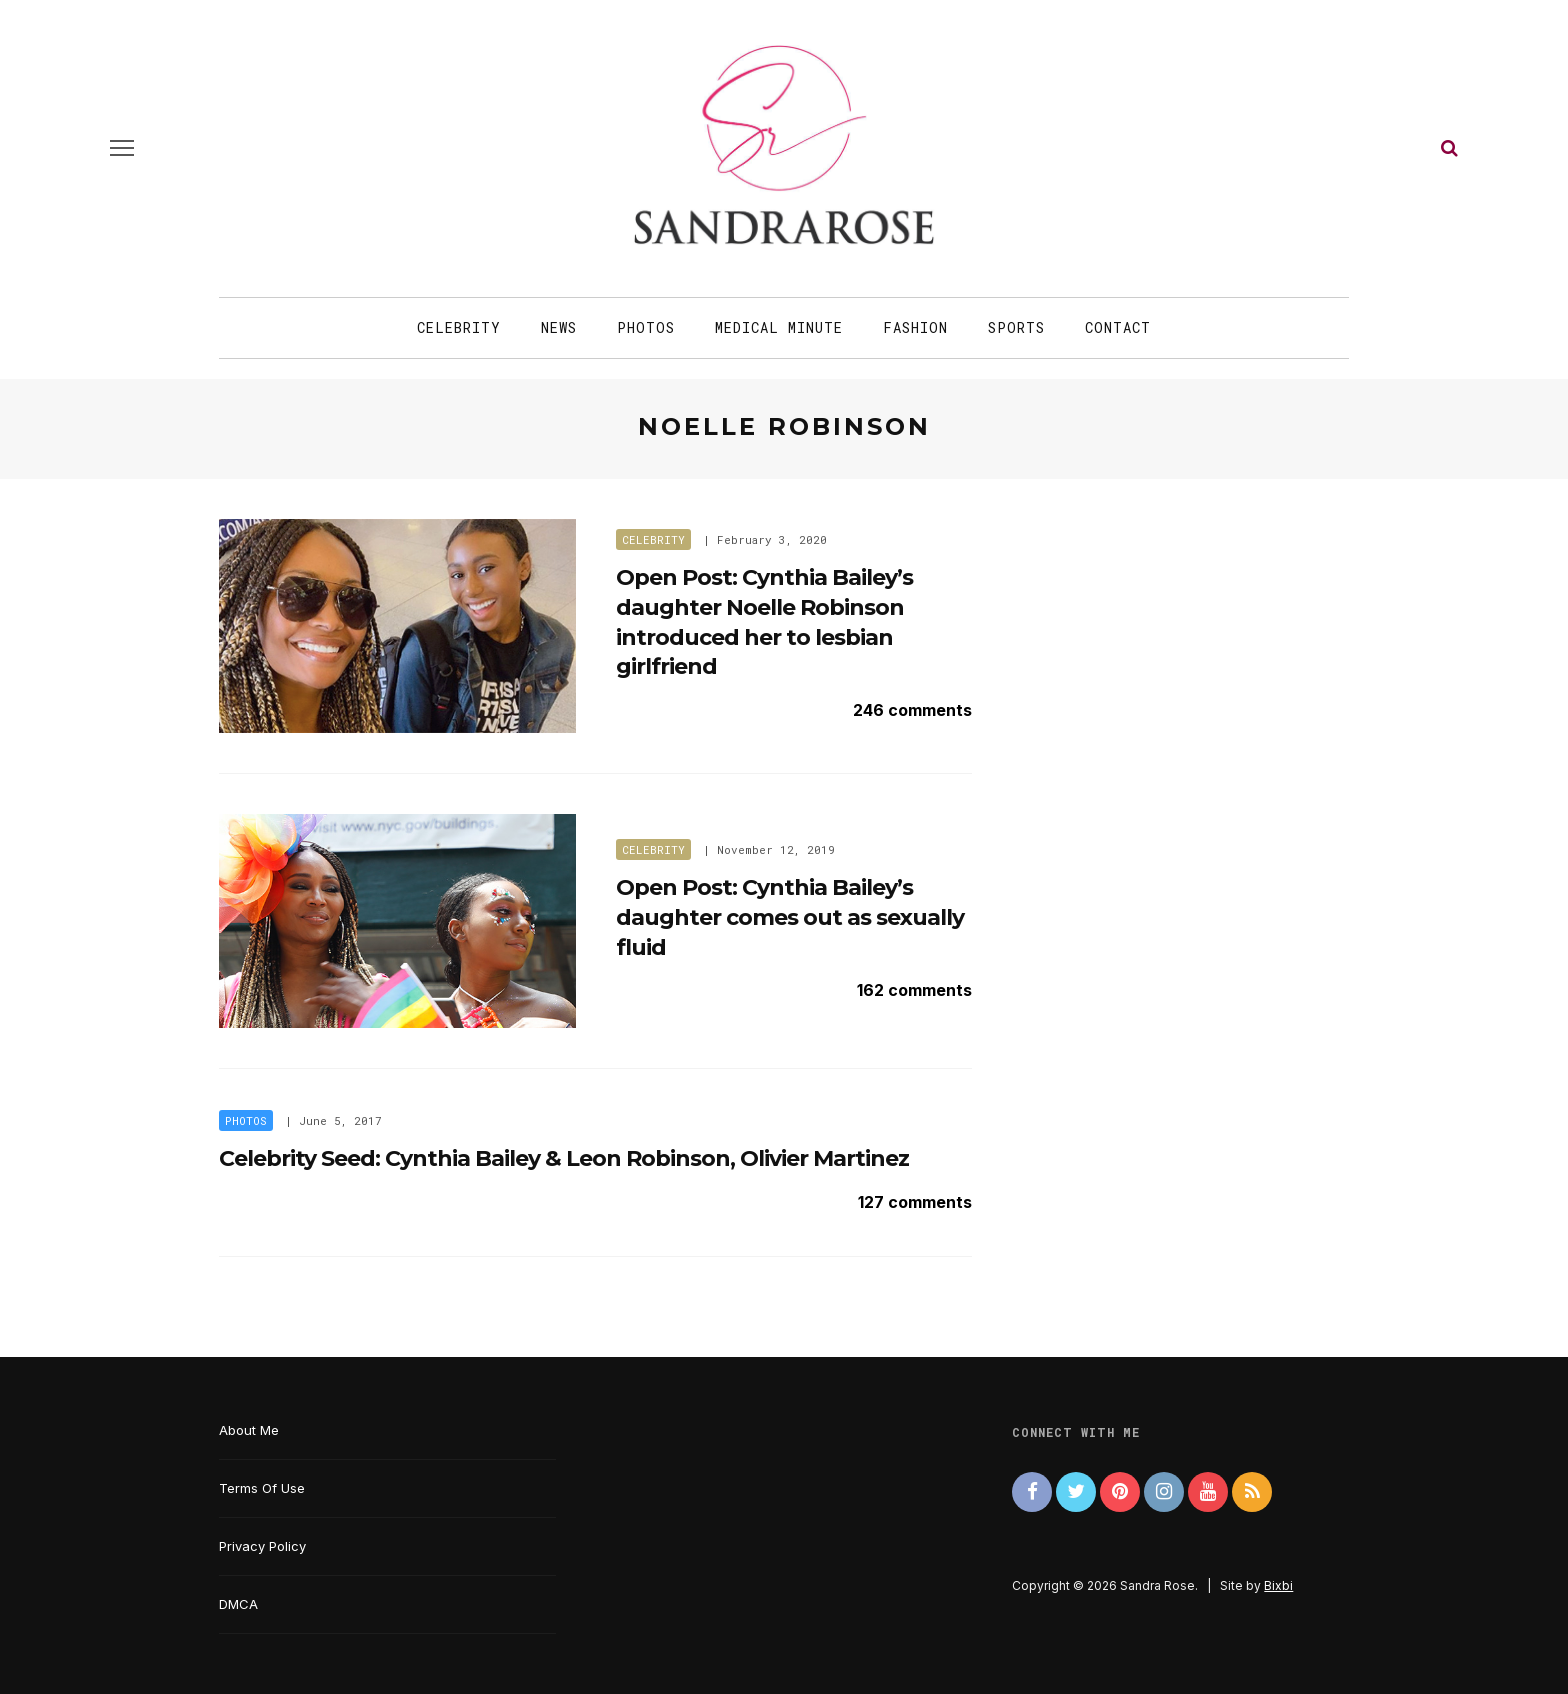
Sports (1016, 327)
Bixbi (1278, 1585)
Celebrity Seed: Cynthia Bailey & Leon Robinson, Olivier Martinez (564, 1158)
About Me (249, 1430)
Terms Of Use (262, 1488)
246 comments (912, 710)
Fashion (915, 327)
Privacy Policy (262, 1546)
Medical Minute (779, 327)
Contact (1118, 327)
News (559, 327)
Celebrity (459, 327)
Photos (646, 327)
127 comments (915, 1202)
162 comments (914, 990)
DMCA (238, 1604)
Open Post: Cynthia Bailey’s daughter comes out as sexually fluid (790, 917)
